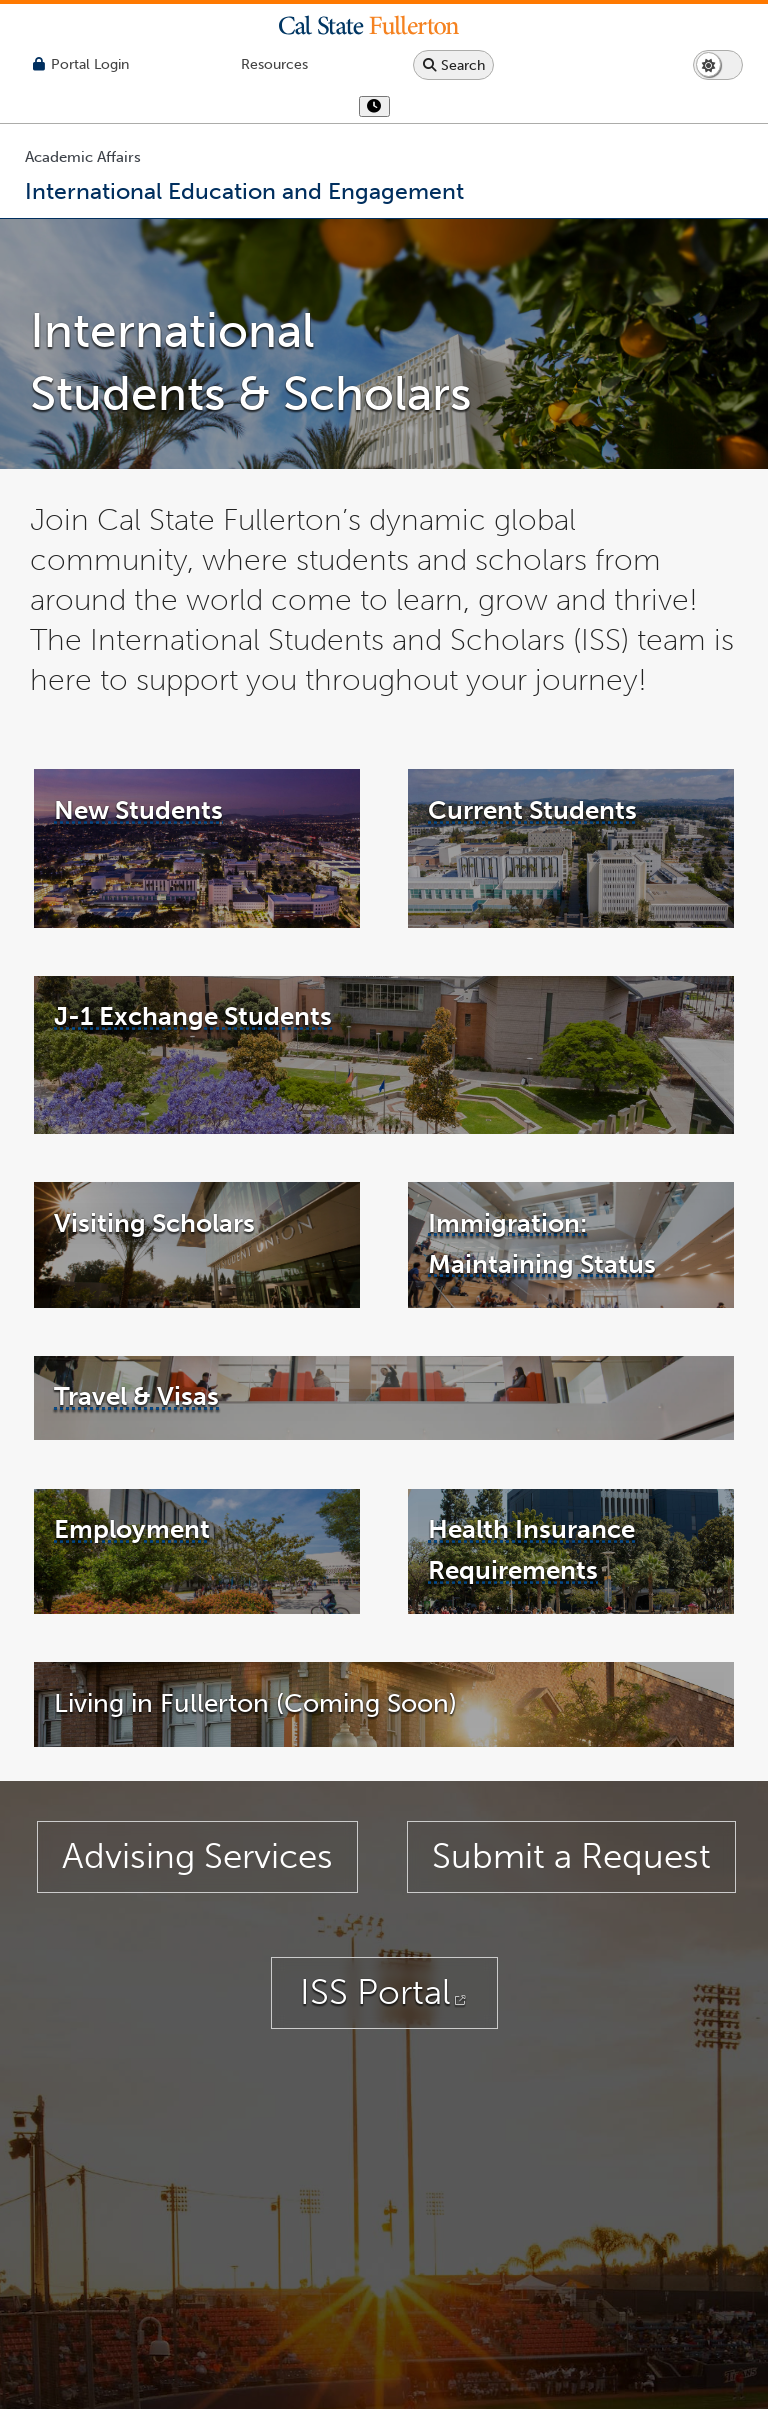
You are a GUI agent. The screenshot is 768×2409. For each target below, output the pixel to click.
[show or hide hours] (374, 106)
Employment (132, 1572)
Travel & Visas (136, 1439)
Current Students (532, 853)
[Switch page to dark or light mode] (718, 65)
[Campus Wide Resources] (274, 64)
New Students (138, 853)
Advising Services (197, 1899)
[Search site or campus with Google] (453, 65)
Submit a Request (571, 1899)
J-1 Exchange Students (193, 1059)
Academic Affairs (83, 157)
